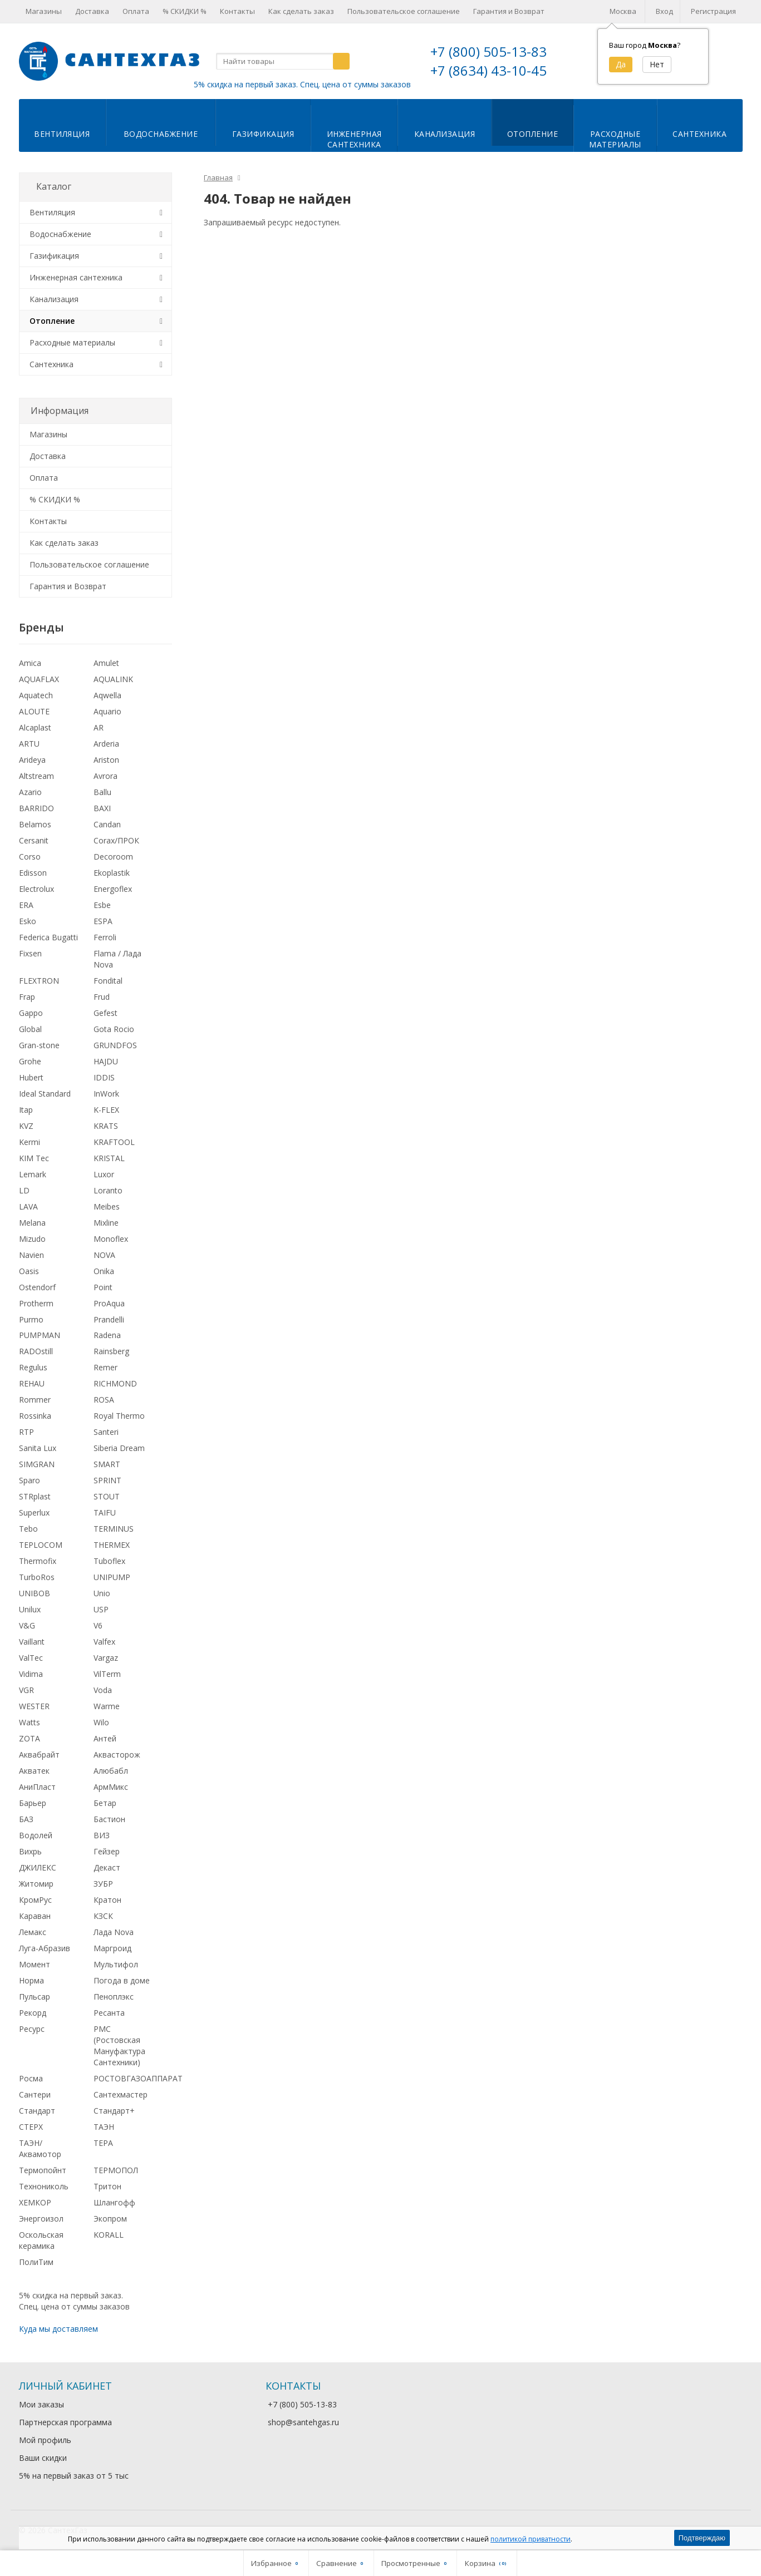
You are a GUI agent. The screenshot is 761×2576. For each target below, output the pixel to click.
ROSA (104, 1399)
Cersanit (33, 840)
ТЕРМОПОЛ (116, 2170)
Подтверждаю (702, 2538)
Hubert (31, 1077)
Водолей (35, 1835)
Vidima (31, 1674)
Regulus (33, 1367)
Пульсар (34, 1996)
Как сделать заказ (301, 11)
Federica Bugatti (48, 937)
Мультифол (116, 1964)
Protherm (36, 1303)
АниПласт (37, 1787)
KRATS (106, 1126)
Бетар (105, 1803)
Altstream (36, 776)
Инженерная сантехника (76, 277)
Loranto (108, 1190)
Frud (102, 996)
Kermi (29, 1142)
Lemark (32, 1174)
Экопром (110, 2218)
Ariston (106, 759)
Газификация (263, 134)
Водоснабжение (161, 134)
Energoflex (113, 889)
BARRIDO (36, 808)
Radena (107, 1335)
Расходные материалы (72, 342)
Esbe (102, 905)
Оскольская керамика (41, 2240)
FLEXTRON (39, 980)
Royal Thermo (119, 1415)
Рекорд (32, 2012)
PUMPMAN (39, 1335)
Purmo (31, 1319)
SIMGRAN (37, 1464)
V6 (98, 1625)
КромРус (35, 1899)
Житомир (36, 1883)
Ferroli (105, 937)
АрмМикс (111, 1787)
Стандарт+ (114, 2110)
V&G (27, 1625)
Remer (105, 1367)
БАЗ (26, 1819)
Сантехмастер (121, 2094)
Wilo (101, 1722)
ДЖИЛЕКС (37, 1867)
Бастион (109, 1819)
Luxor (104, 1174)
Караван (35, 1916)
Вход (664, 11)
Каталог (53, 186)
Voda (103, 1690)
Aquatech (36, 695)
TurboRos (37, 1577)
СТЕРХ (31, 2126)
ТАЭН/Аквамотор (40, 2148)
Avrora (105, 776)
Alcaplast (35, 727)
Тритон (107, 2186)
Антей (105, 1738)
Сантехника (699, 134)
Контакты (237, 11)
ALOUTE (34, 711)
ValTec (31, 1657)
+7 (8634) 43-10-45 (488, 70)
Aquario (107, 711)
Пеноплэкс (114, 1996)
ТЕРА (103, 2143)
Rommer (35, 1399)
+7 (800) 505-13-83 (488, 51)
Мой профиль (45, 2440)
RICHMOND (115, 1383)
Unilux (30, 1609)
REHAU (32, 1383)
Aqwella (107, 695)
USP (101, 1609)
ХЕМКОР (35, 2202)
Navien (31, 1255)
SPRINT (107, 1480)
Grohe (30, 1061)
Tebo (28, 1528)
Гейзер (107, 1851)
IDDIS (104, 1077)
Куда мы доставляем (58, 2328)
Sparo (29, 1480)
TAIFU (105, 1512)
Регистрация (713, 11)
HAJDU (106, 1061)
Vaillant (32, 1641)
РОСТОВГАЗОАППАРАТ (138, 2078)
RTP (26, 1432)
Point (103, 1287)
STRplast (35, 1496)
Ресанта (109, 2012)
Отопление (532, 134)
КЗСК (103, 1916)
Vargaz (106, 1657)
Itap (26, 1109)
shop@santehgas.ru (303, 2422)
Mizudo (32, 1238)
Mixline (106, 1222)
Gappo (31, 1013)
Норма (31, 1980)
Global (30, 1029)
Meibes (107, 1206)
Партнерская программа (65, 2422)
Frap (27, 996)
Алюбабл (111, 1770)
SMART (107, 1464)
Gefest (105, 1013)
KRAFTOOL (114, 1142)
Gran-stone (39, 1045)
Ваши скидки (43, 2457)
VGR (26, 1690)
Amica (30, 663)
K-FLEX (106, 1109)
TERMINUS (114, 1528)
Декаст (107, 1867)
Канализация (444, 134)
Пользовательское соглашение (403, 11)
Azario (30, 792)
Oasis (29, 1271)
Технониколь (43, 2186)
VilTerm (107, 1674)
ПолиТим (36, 2262)
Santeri (106, 1432)
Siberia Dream (119, 1448)
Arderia (106, 743)
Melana (32, 1222)
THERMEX (112, 1544)
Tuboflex (109, 1561)
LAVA (28, 1206)
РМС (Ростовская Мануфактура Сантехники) (119, 2045)
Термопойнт (42, 2170)
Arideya (32, 759)
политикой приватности (530, 2539)
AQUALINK (113, 679)
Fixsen (30, 953)
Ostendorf (37, 1287)
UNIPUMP (112, 1577)
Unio (102, 1593)
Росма (31, 2078)
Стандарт (37, 2110)
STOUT (107, 1496)
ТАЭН (104, 2126)
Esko (27, 921)
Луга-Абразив (44, 1948)
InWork (106, 1093)
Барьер (32, 1803)
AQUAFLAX (39, 679)
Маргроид (112, 1948)
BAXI (102, 808)
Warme (107, 1706)
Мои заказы (41, 2404)
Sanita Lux (37, 1448)
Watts (29, 1722)
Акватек (34, 1770)
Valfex (104, 1641)
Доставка (92, 11)
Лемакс (32, 1932)
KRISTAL (109, 1158)
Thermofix (37, 1561)
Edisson (33, 872)
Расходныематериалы (615, 139)
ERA (26, 905)
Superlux (34, 1512)
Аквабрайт (39, 1754)
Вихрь (30, 1851)
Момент (34, 1964)
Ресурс (32, 2029)
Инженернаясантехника (354, 139)
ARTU (29, 743)
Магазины (44, 11)
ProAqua (109, 1303)
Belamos (35, 824)
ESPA (103, 921)
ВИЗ (102, 1835)
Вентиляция (62, 134)
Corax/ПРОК (116, 840)
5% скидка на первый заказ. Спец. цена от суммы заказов (302, 84)
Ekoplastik (112, 872)
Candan (107, 824)
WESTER (34, 1706)
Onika (104, 1271)
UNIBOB (34, 1593)
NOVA (104, 1255)
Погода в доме (122, 1980)
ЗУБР (103, 1883)
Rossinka (35, 1415)
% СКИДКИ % (185, 11)
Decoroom (113, 856)
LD (24, 1190)
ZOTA (29, 1738)
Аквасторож (117, 1754)
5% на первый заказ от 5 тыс (74, 2475)
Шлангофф (114, 2202)
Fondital (108, 980)
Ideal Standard (45, 1093)
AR (99, 727)
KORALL (109, 2234)
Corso (30, 856)
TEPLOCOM (40, 1544)
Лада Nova (114, 1932)
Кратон (107, 1899)
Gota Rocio (114, 1029)
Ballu (102, 792)
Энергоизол (41, 2218)
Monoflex (111, 1238)
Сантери (35, 2094)
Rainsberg (111, 1351)
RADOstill (36, 1351)
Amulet (106, 663)
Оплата (135, 11)
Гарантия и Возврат (508, 11)
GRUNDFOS (115, 1045)
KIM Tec (34, 1158)
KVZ (26, 1126)
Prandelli (109, 1319)
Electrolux (36, 889)
